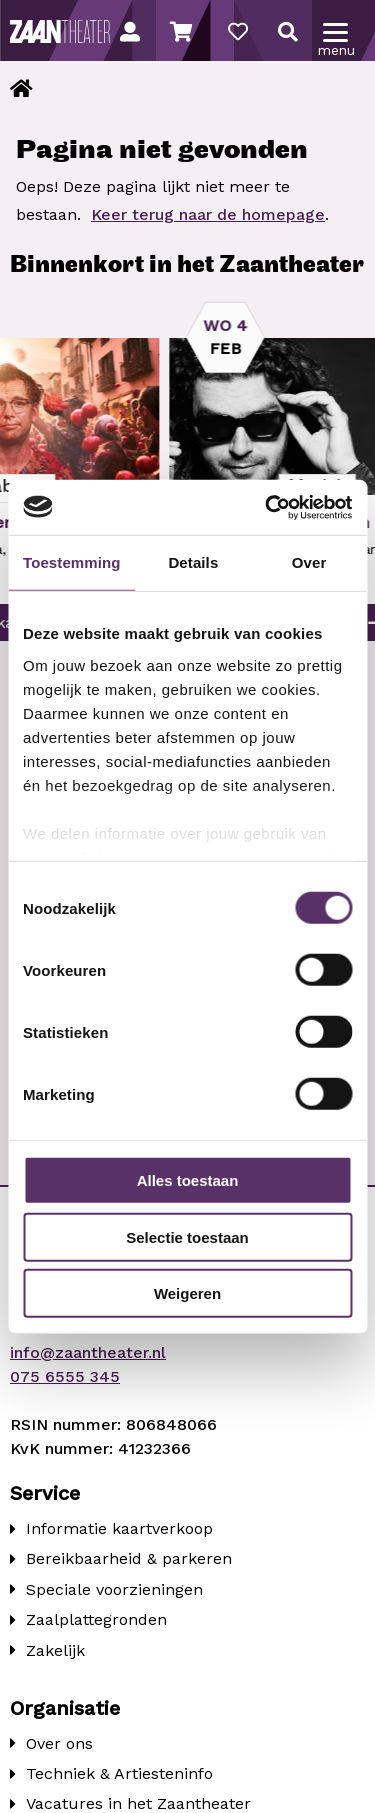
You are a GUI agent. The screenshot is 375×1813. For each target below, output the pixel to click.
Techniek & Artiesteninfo (119, 1773)
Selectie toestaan (187, 1236)
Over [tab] (309, 562)
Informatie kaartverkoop (119, 1528)
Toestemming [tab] (72, 562)
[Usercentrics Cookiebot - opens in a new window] (267, 507)
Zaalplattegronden (96, 1619)
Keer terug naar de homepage (208, 214)
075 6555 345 (65, 1376)
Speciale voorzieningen (114, 1589)
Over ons (59, 1743)
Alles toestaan (188, 1180)
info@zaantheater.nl (88, 1352)
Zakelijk (55, 1650)
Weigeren (187, 1293)
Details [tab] (193, 562)
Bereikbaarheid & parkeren (129, 1558)
